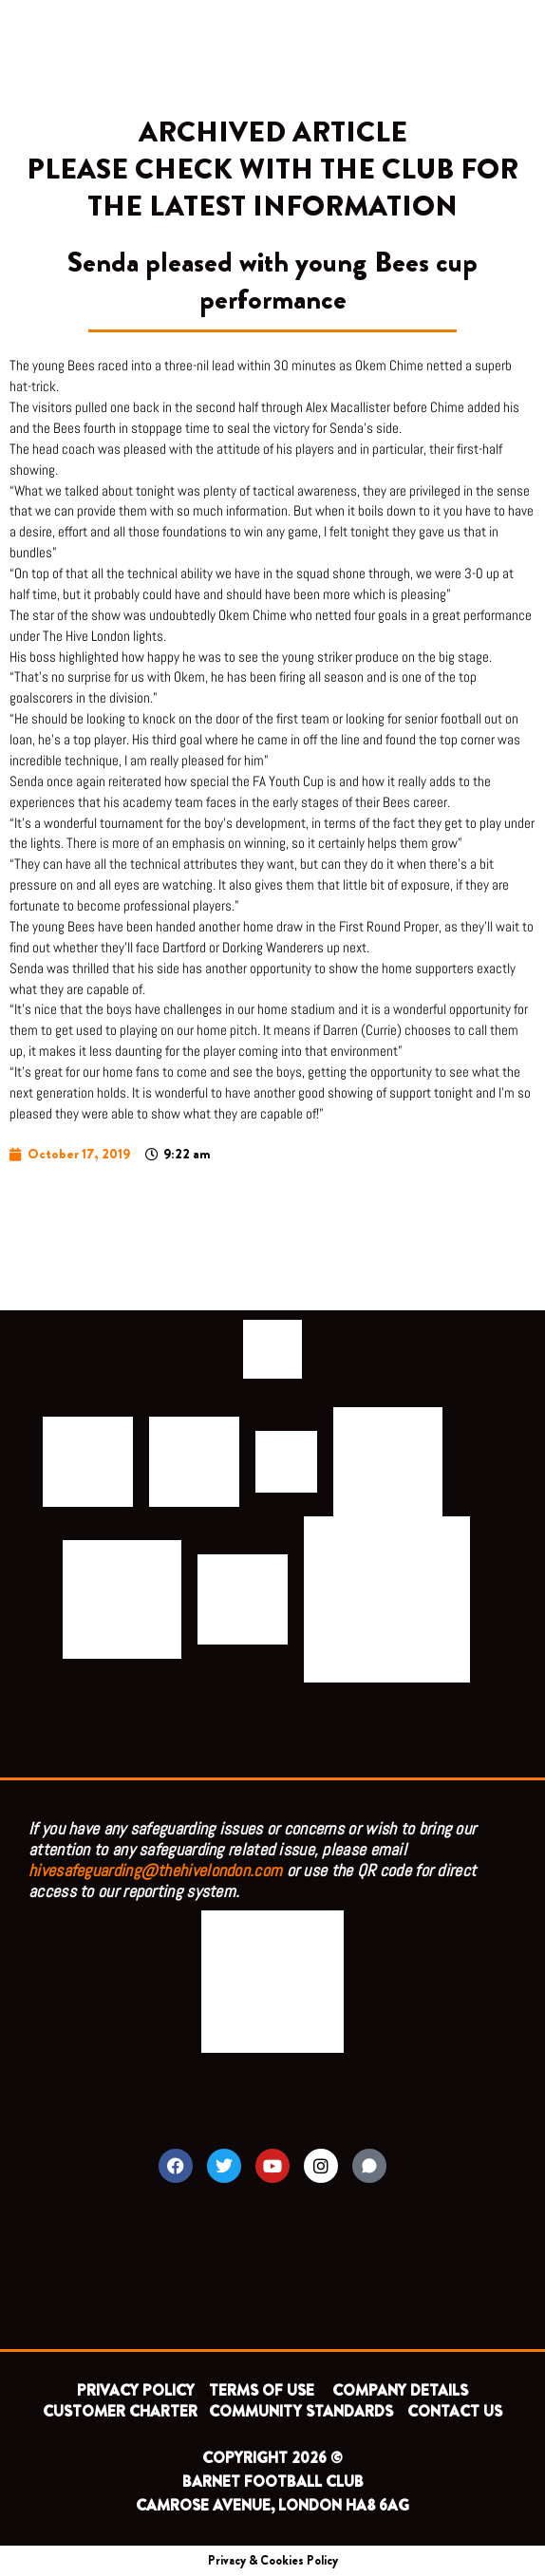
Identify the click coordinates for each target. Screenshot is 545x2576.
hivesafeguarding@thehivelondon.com (155, 1870)
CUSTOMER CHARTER (120, 2411)
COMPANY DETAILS (400, 2390)
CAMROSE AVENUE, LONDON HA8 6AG (272, 2505)
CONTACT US (454, 2411)
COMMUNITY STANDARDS (301, 2411)
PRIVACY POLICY (136, 2390)
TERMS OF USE (263, 2390)
